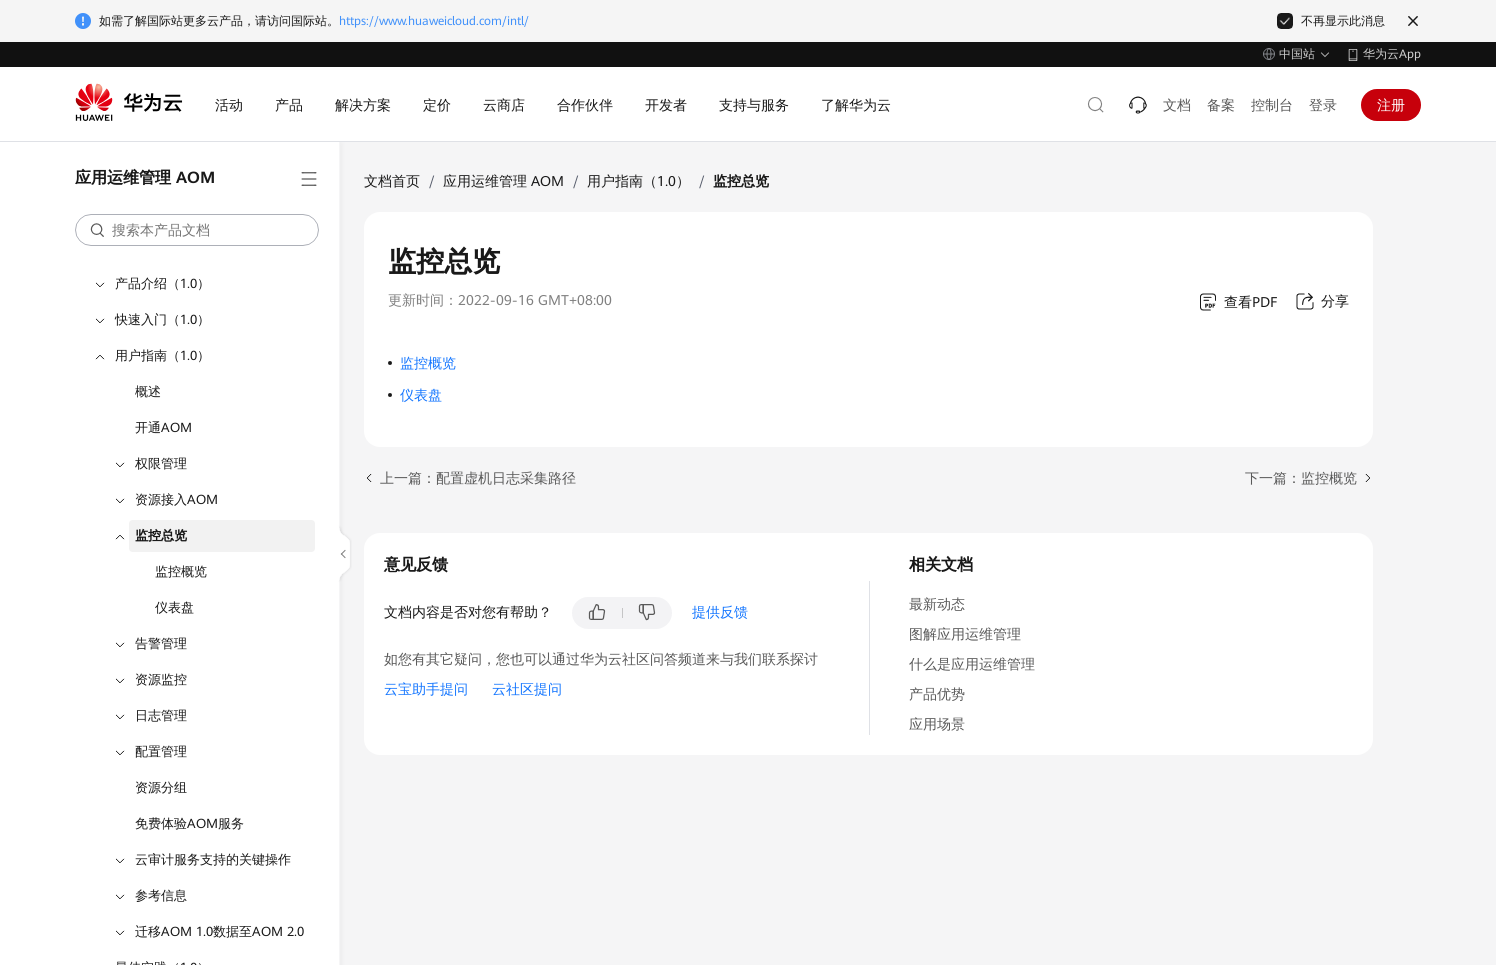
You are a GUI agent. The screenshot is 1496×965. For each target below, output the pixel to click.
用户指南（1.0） (162, 355)
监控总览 (161, 535)
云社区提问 (527, 689)
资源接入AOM (176, 499)
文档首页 (392, 181)
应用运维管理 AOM (503, 181)
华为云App (1392, 54)
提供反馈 (720, 612)
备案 (1221, 105)
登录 (1323, 105)
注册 (1391, 105)
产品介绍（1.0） (162, 283)
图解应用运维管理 (965, 634)
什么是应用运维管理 (972, 664)
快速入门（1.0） (162, 319)
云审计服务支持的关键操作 (213, 859)
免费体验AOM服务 (189, 823)
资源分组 (161, 787)
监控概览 (181, 571)
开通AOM (163, 427)
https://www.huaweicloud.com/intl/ (434, 21)
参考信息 (161, 895)
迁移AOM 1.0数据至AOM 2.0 (219, 931)
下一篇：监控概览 (1301, 478)
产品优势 (937, 694)
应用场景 (937, 724)
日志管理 (161, 715)
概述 (148, 391)
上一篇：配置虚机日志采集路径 (478, 478)
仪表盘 (174, 607)
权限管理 (161, 463)
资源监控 (161, 679)
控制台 (1272, 105)
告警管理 (161, 643)
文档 (1177, 105)
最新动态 (937, 604)
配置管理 (161, 751)
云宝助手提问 (426, 689)
